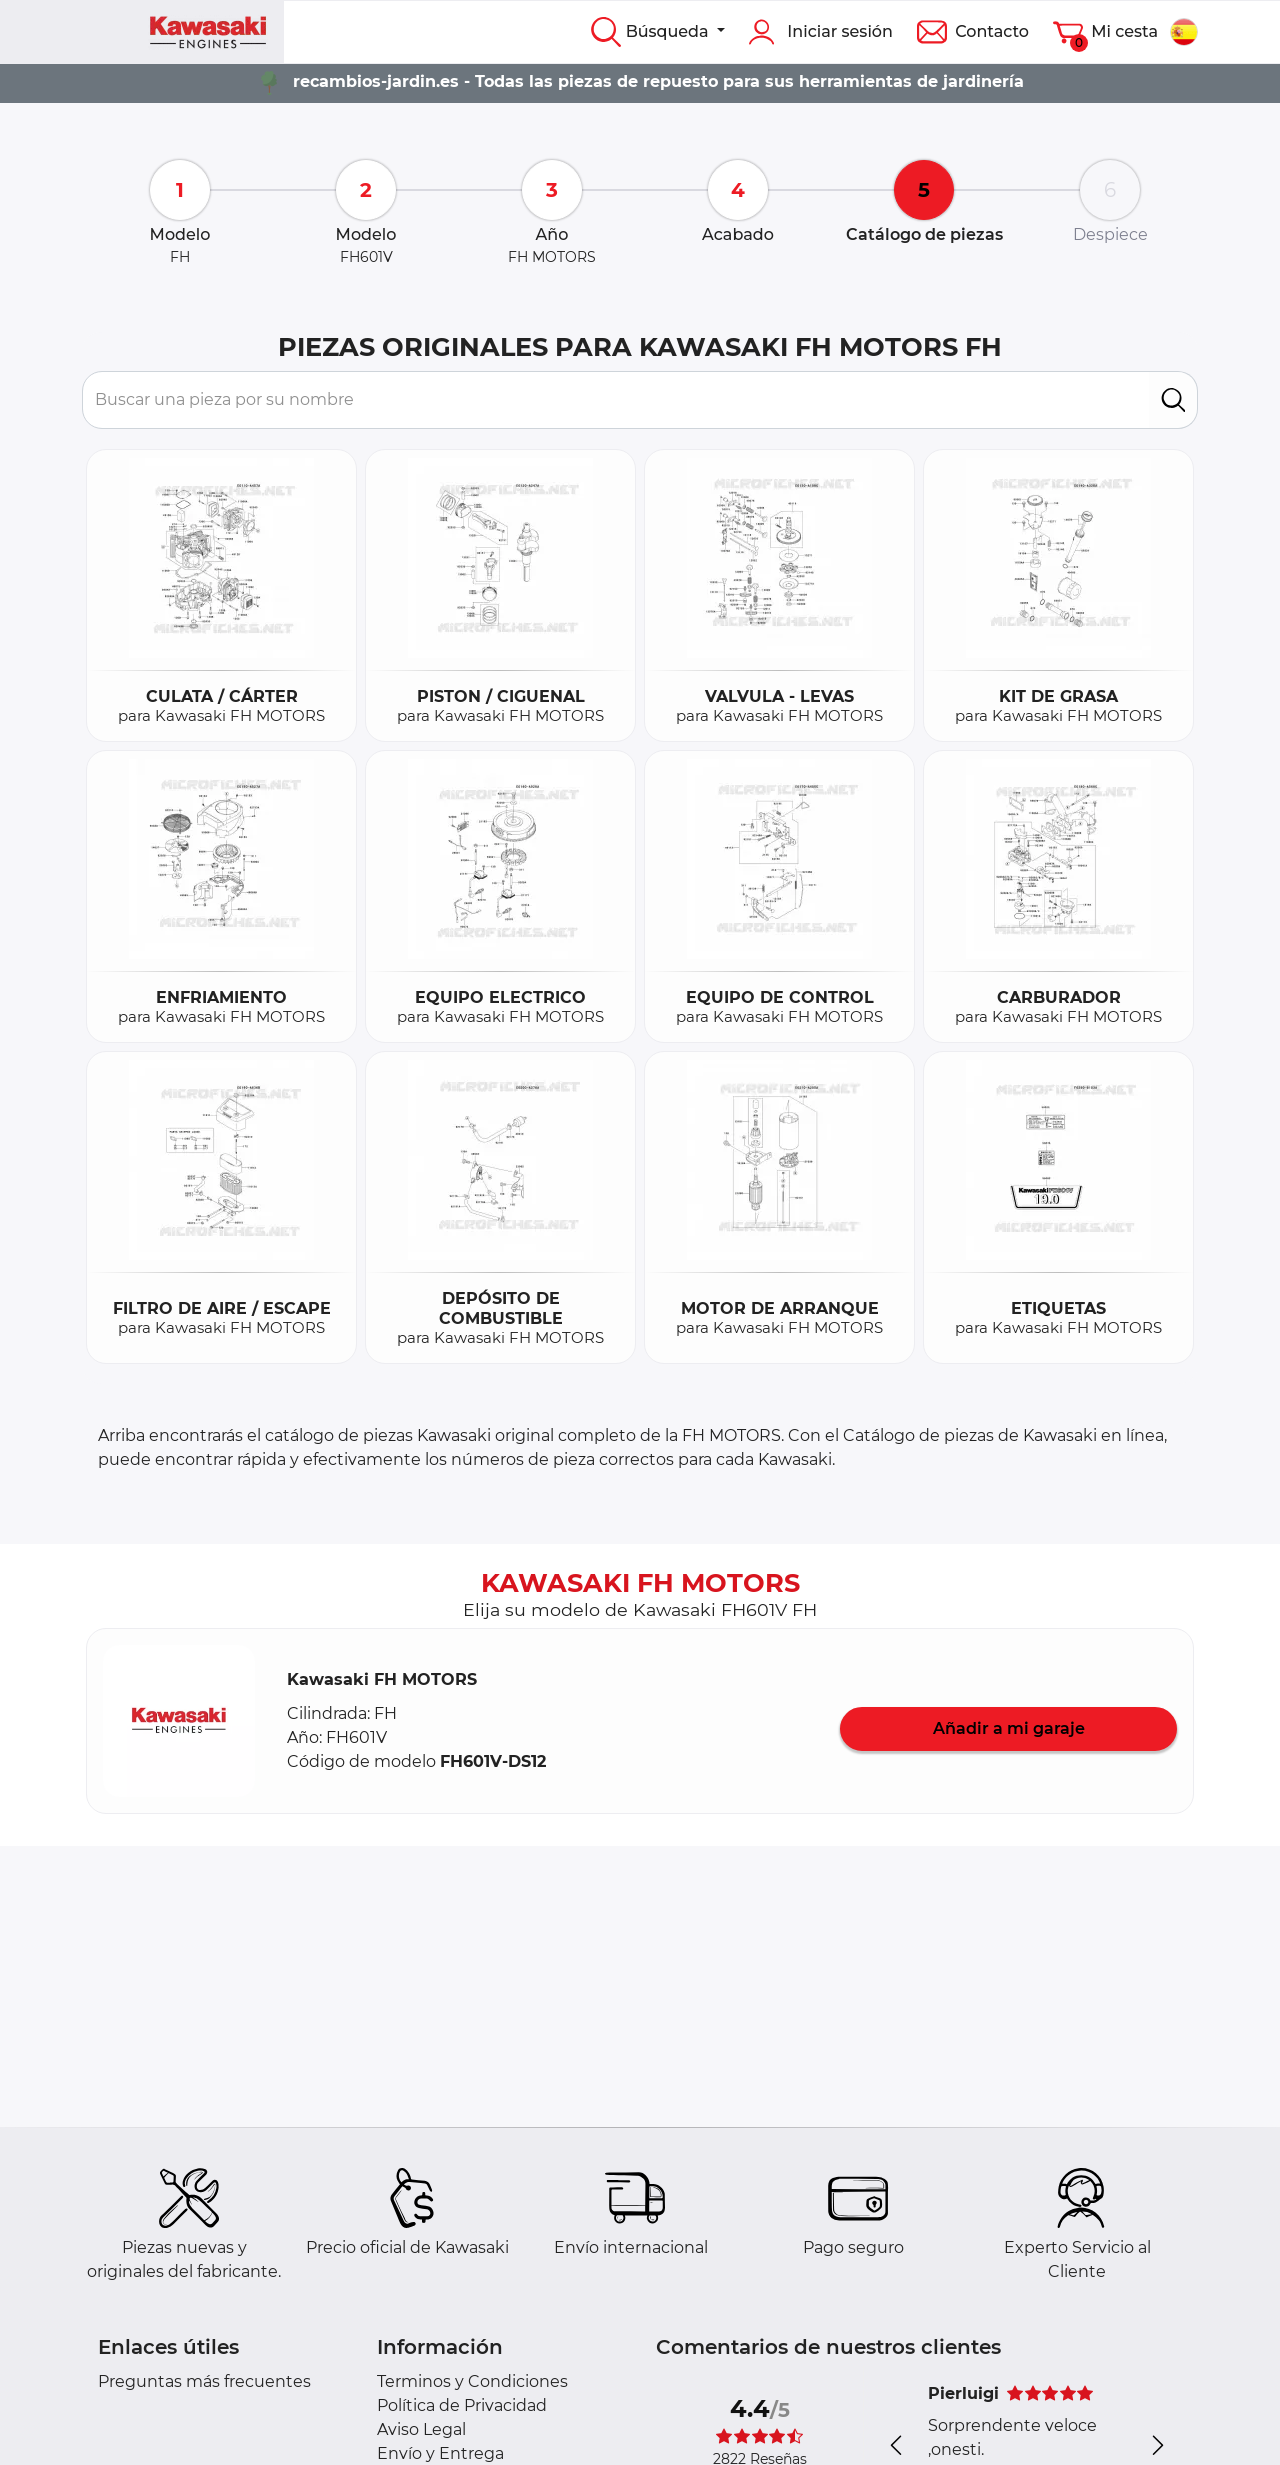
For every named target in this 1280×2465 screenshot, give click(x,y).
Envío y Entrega (440, 2453)
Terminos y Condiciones (472, 2381)
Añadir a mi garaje (1009, 1728)
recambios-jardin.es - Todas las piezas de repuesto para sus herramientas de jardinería (658, 81)
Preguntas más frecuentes (204, 2381)
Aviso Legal (421, 2429)
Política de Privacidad (462, 2405)
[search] (1173, 400)
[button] (179, 1721)
